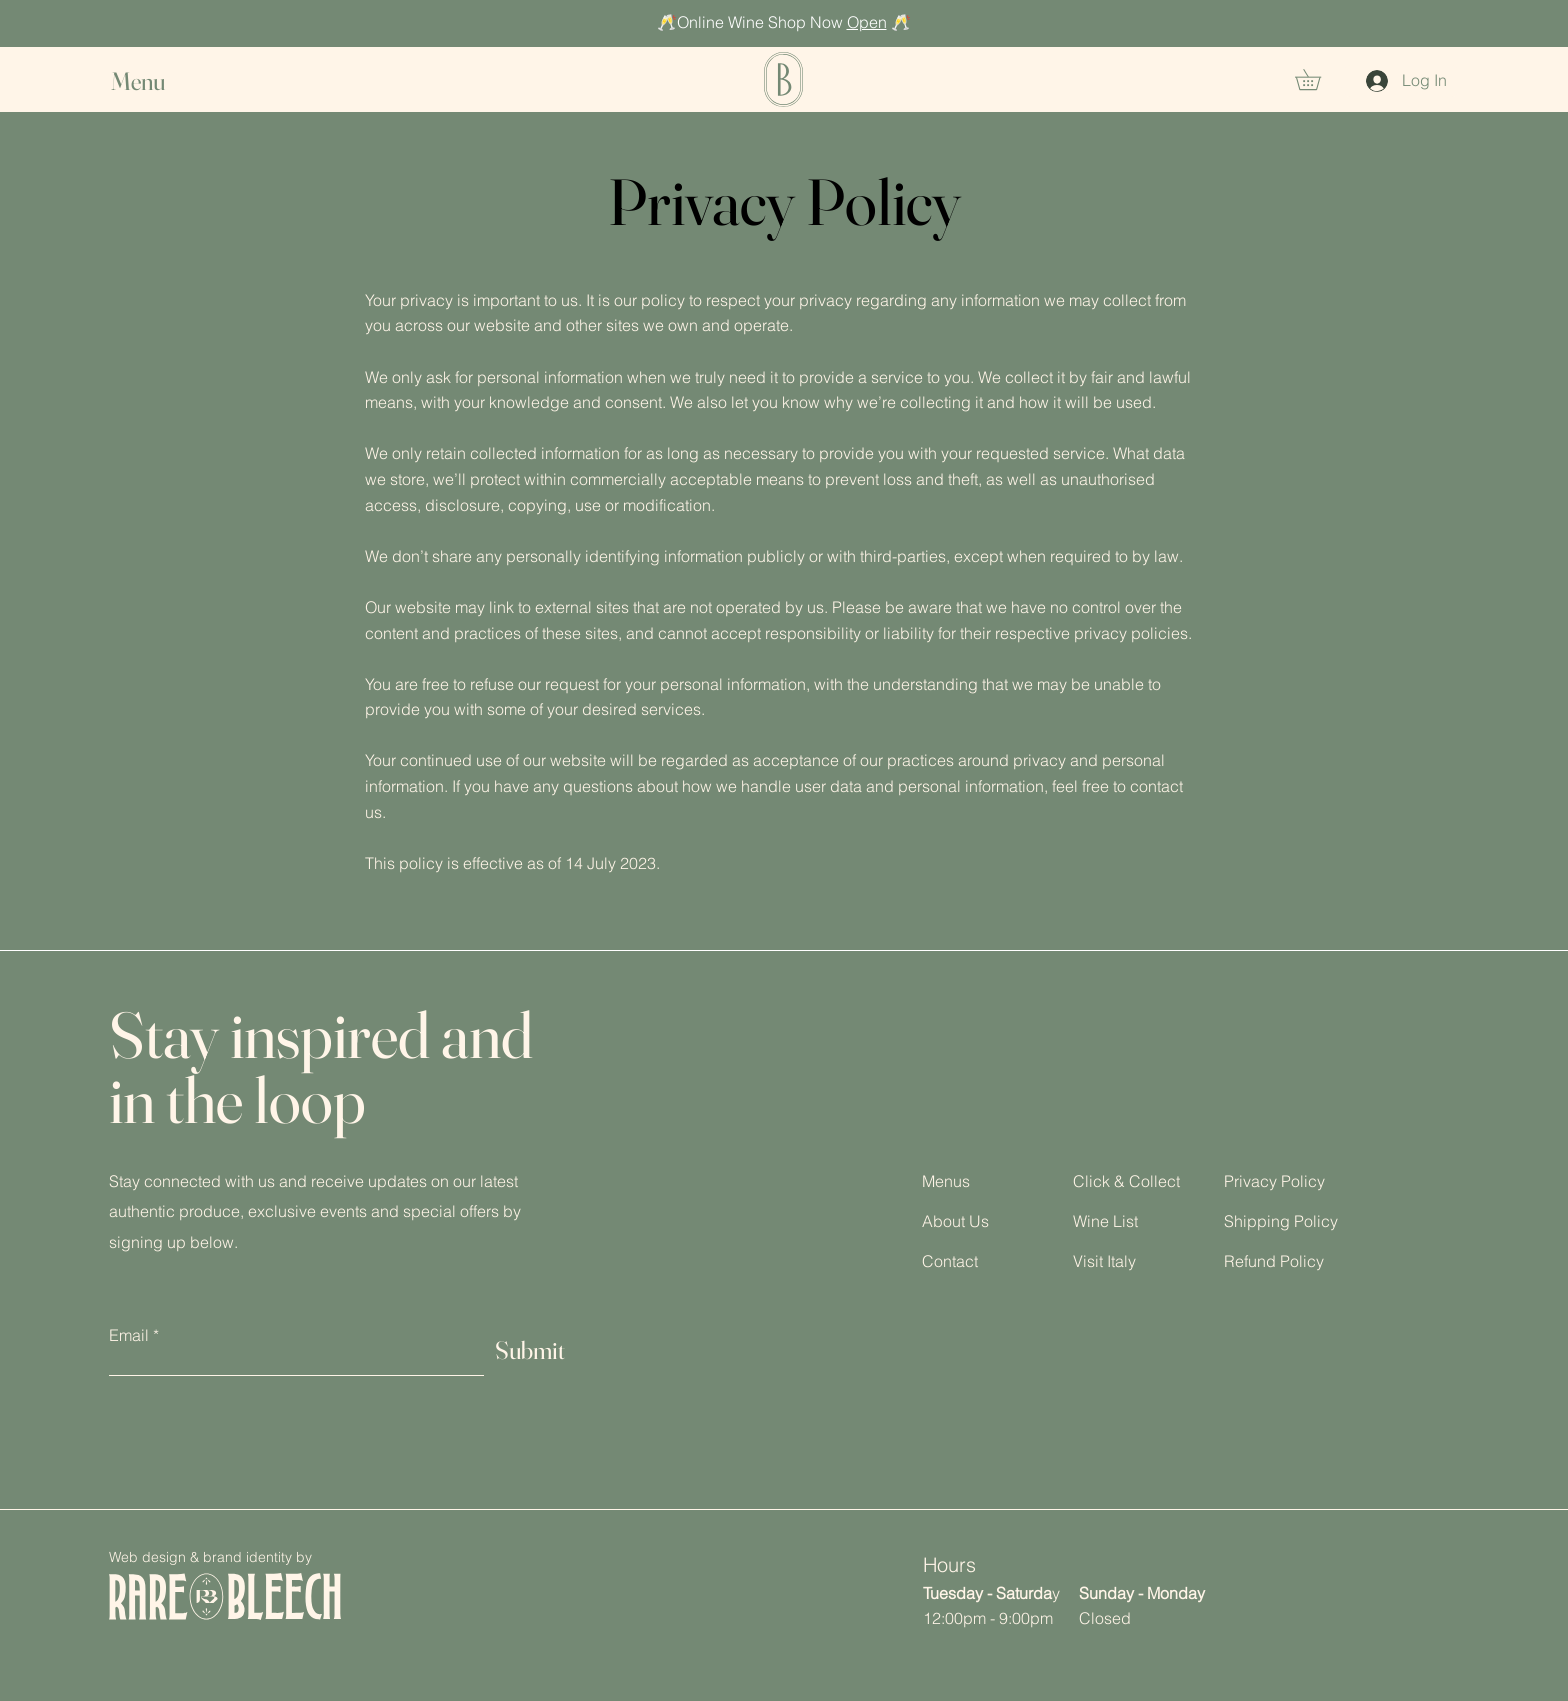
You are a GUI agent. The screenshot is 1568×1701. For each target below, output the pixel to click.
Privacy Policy (1274, 1181)
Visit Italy (1104, 1261)
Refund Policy (1274, 1261)
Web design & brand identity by (210, 1557)
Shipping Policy (1281, 1221)
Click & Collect (1126, 1181)
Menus (946, 1181)
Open (867, 22)
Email (129, 1335)
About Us (955, 1221)
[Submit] (530, 1350)
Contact (950, 1261)
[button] (157, 81)
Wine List (1105, 1221)
